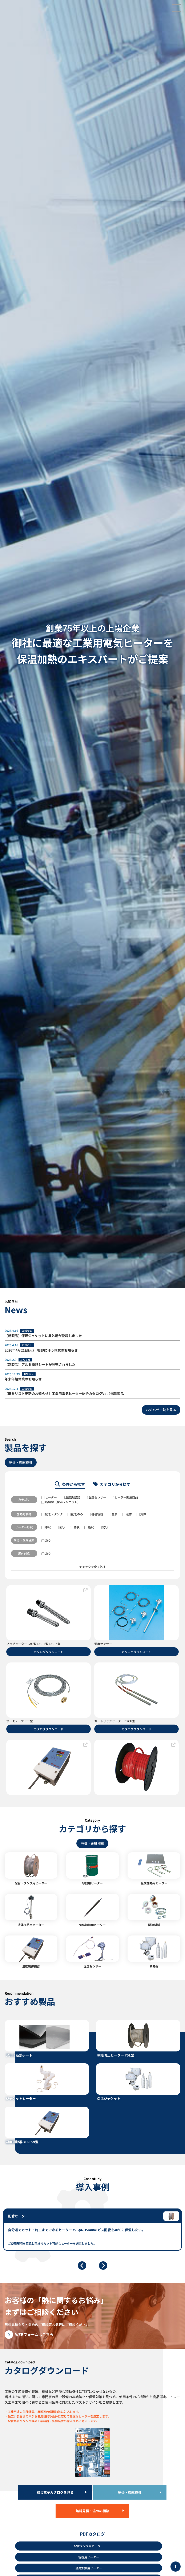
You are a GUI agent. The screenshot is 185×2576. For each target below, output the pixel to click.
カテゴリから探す (115, 1484)
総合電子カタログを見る (55, 2510)
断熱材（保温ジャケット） (60, 1502)
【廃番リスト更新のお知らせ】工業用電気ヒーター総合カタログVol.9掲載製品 (64, 1393)
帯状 (46, 1527)
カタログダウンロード (48, 1681)
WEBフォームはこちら (34, 2352)
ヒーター (49, 1497)
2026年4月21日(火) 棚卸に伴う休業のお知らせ (41, 1350)
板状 (89, 1527)
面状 (60, 1527)
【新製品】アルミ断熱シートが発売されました (40, 1364)
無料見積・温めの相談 (92, 2528)
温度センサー (95, 1497)
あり (46, 1540)
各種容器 (95, 1514)
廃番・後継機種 (20, 1462)
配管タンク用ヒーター (88, 2564)
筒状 (103, 1527)
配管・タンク (52, 1514)
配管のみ (75, 1514)
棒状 (75, 1527)
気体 (141, 1514)
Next (103, 2283)
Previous (82, 2283)
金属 (112, 1514)
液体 (127, 1514)
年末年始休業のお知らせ (23, 1378)
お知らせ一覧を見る (161, 1409)
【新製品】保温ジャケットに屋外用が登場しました (43, 1335)
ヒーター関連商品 (124, 1497)
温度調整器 (71, 1497)
